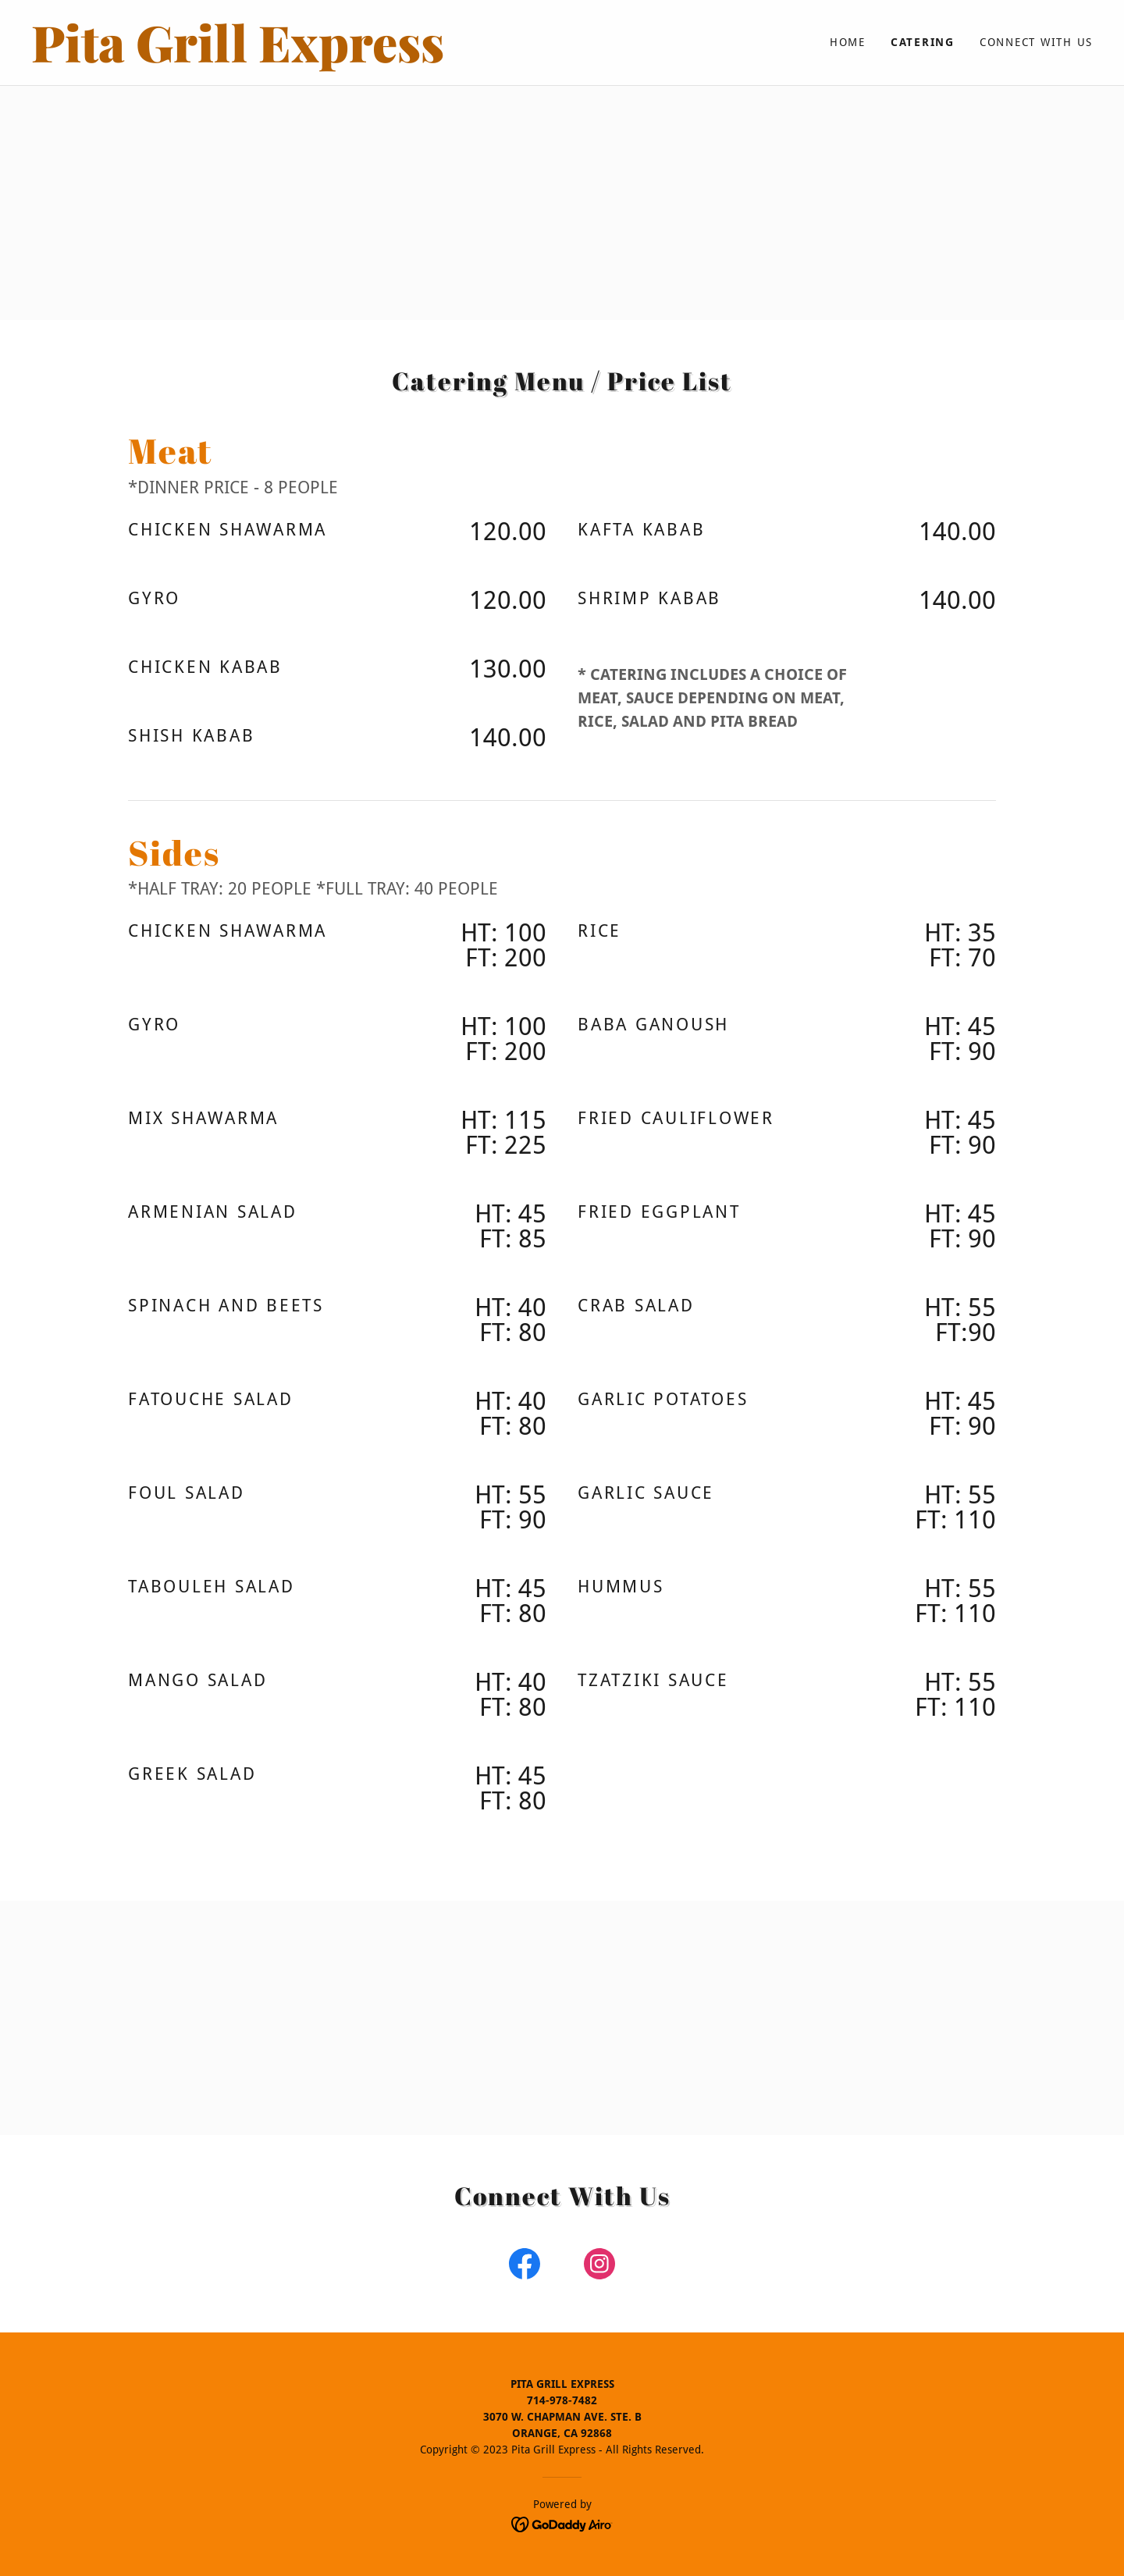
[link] (296, 58)
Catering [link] (923, 42)
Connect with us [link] (1036, 42)
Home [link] (848, 42)
